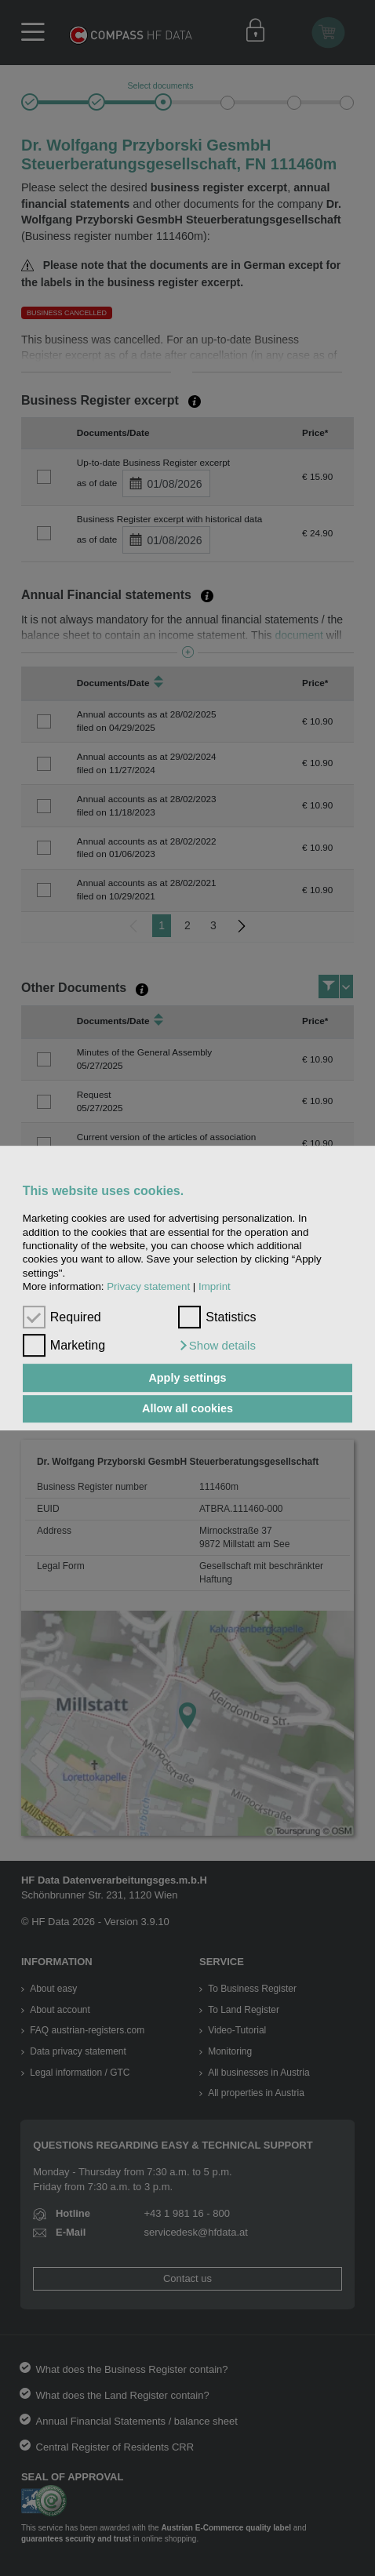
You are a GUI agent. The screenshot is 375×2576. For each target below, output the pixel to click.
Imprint (214, 1286)
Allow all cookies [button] (187, 1409)
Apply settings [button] (187, 1378)
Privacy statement (148, 1286)
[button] (217, 1345)
